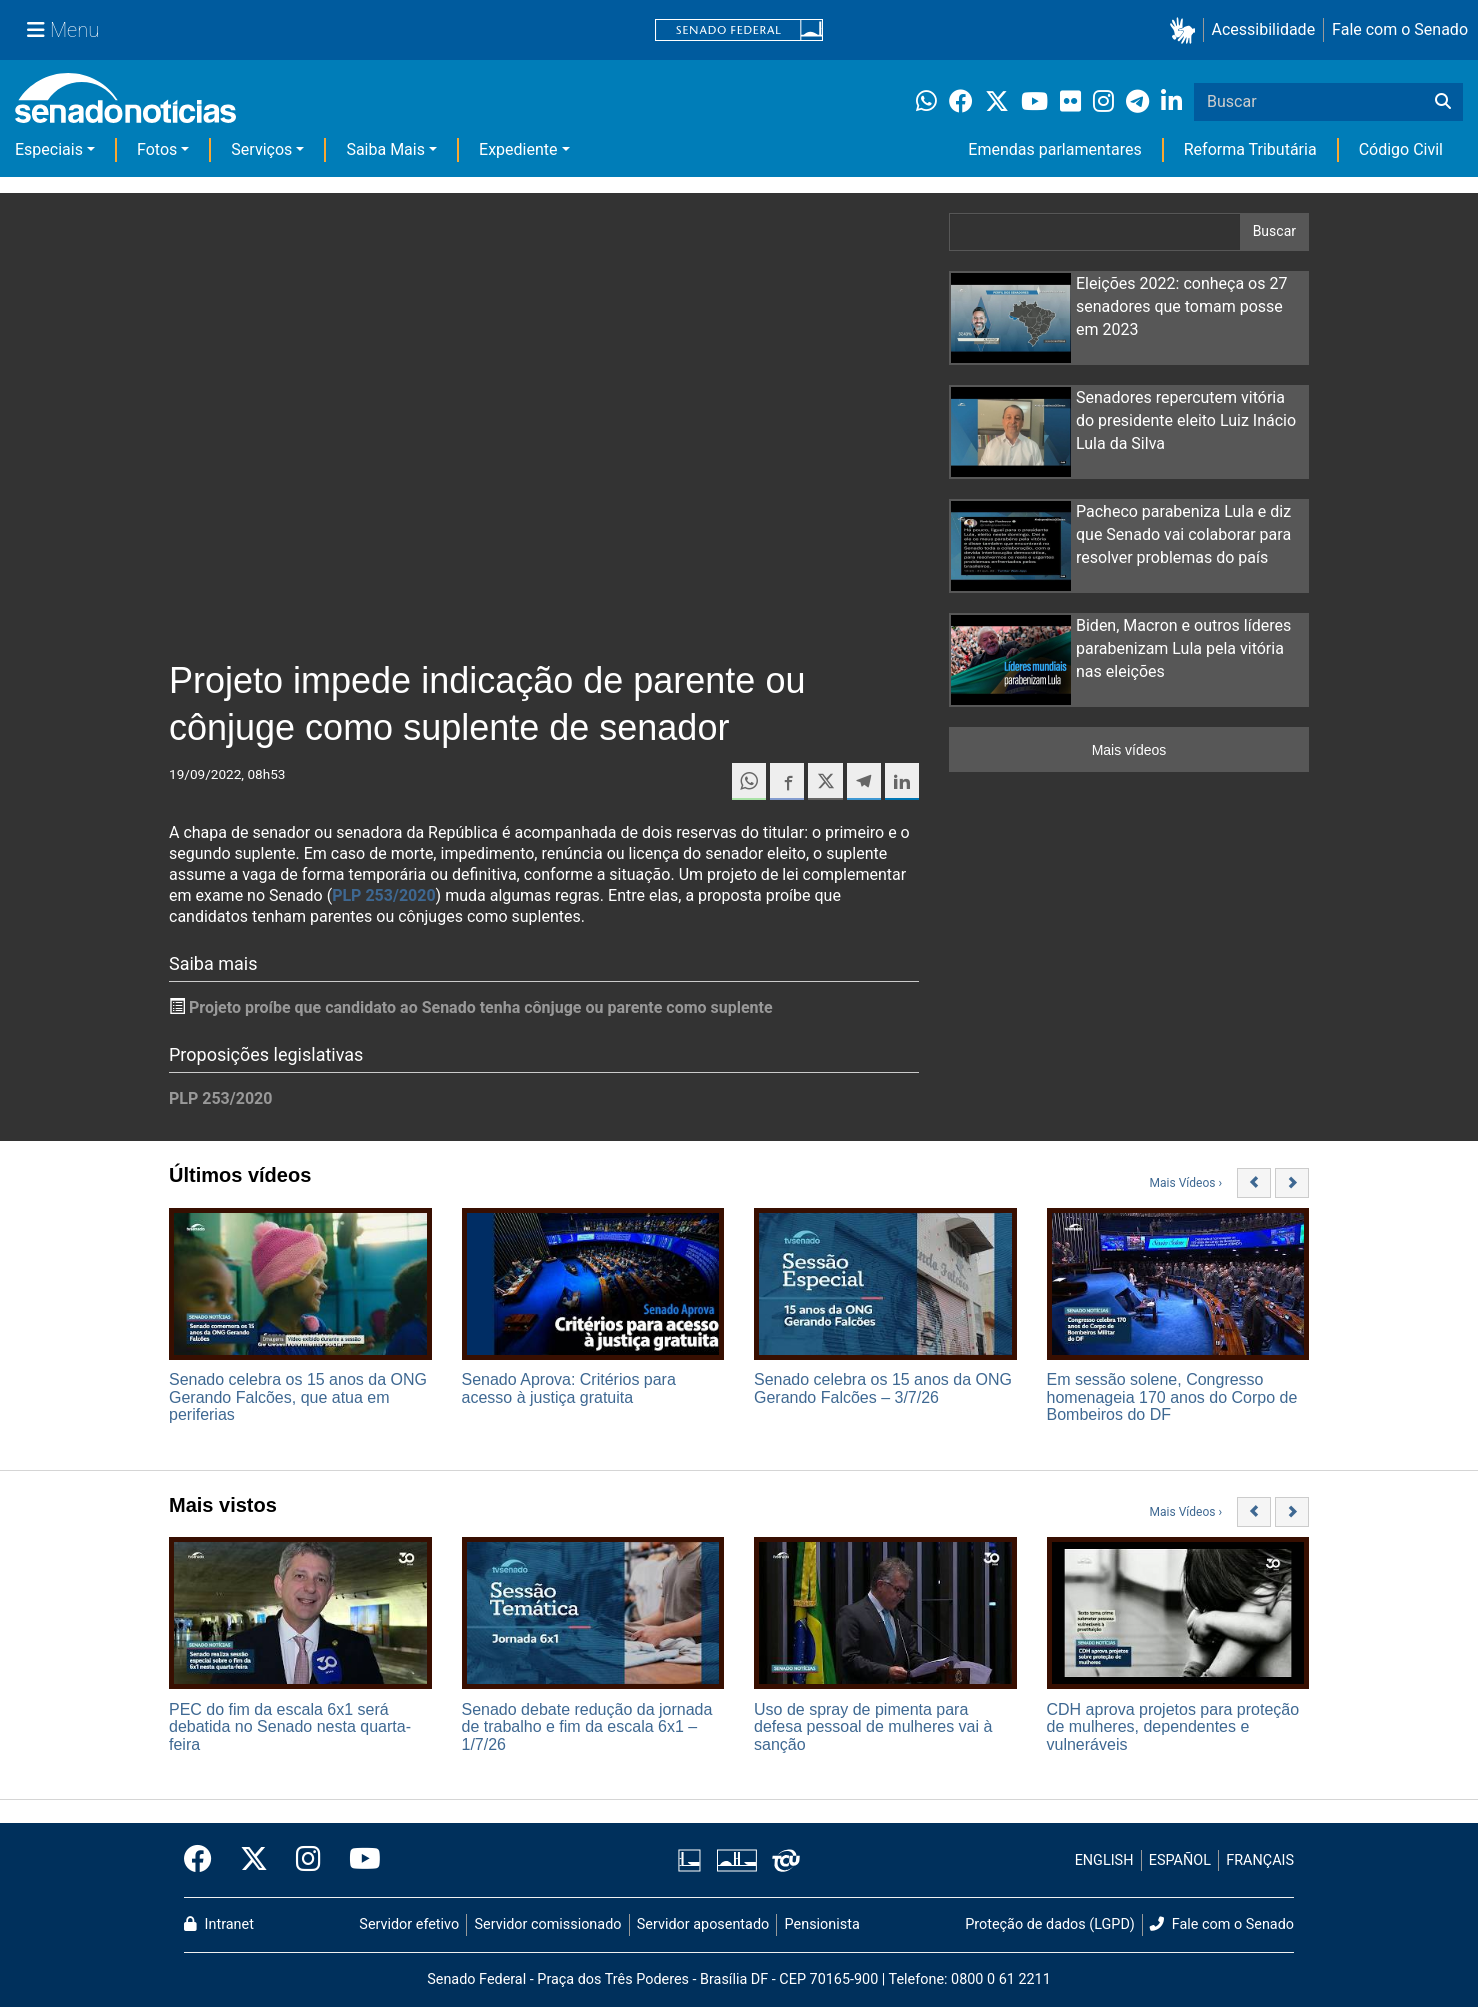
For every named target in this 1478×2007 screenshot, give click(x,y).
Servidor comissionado (548, 1924)
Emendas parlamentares (1054, 149)
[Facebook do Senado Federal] (205, 1860)
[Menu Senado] (63, 30)
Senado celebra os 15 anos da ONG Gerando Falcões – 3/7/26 (883, 1388)
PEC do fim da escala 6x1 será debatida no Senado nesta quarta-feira (290, 1727)
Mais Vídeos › (1186, 1183)
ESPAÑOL (1180, 1860)
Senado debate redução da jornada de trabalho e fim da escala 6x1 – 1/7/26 (587, 1727)
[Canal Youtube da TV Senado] (358, 1860)
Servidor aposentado (703, 1924)
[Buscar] (1443, 102)
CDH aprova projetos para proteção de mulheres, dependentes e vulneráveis (1173, 1727)
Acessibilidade (1264, 29)
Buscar (1274, 231)
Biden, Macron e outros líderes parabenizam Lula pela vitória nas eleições (1183, 648)
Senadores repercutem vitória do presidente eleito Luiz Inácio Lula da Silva (1186, 420)
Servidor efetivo (409, 1924)
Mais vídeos (1129, 750)
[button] (1186, 30)
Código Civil (1401, 149)
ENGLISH (1104, 1860)
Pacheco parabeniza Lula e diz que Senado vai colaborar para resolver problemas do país (1183, 534)
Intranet (219, 1924)
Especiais (49, 149)
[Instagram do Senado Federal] (308, 1860)
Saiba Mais (385, 149)
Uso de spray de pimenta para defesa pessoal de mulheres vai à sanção (873, 1727)
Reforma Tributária (1250, 149)
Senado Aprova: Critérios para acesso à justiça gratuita (569, 1388)
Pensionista (822, 1924)
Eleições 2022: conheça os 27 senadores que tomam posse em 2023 (1181, 306)
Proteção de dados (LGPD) (1050, 1924)
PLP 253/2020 (383, 895)
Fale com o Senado (1400, 29)
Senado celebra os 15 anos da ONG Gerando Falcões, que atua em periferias (298, 1397)
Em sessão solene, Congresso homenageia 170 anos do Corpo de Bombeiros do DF (1172, 1397)
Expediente (518, 149)
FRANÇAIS (1260, 1860)
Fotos (157, 149)
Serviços (261, 149)
